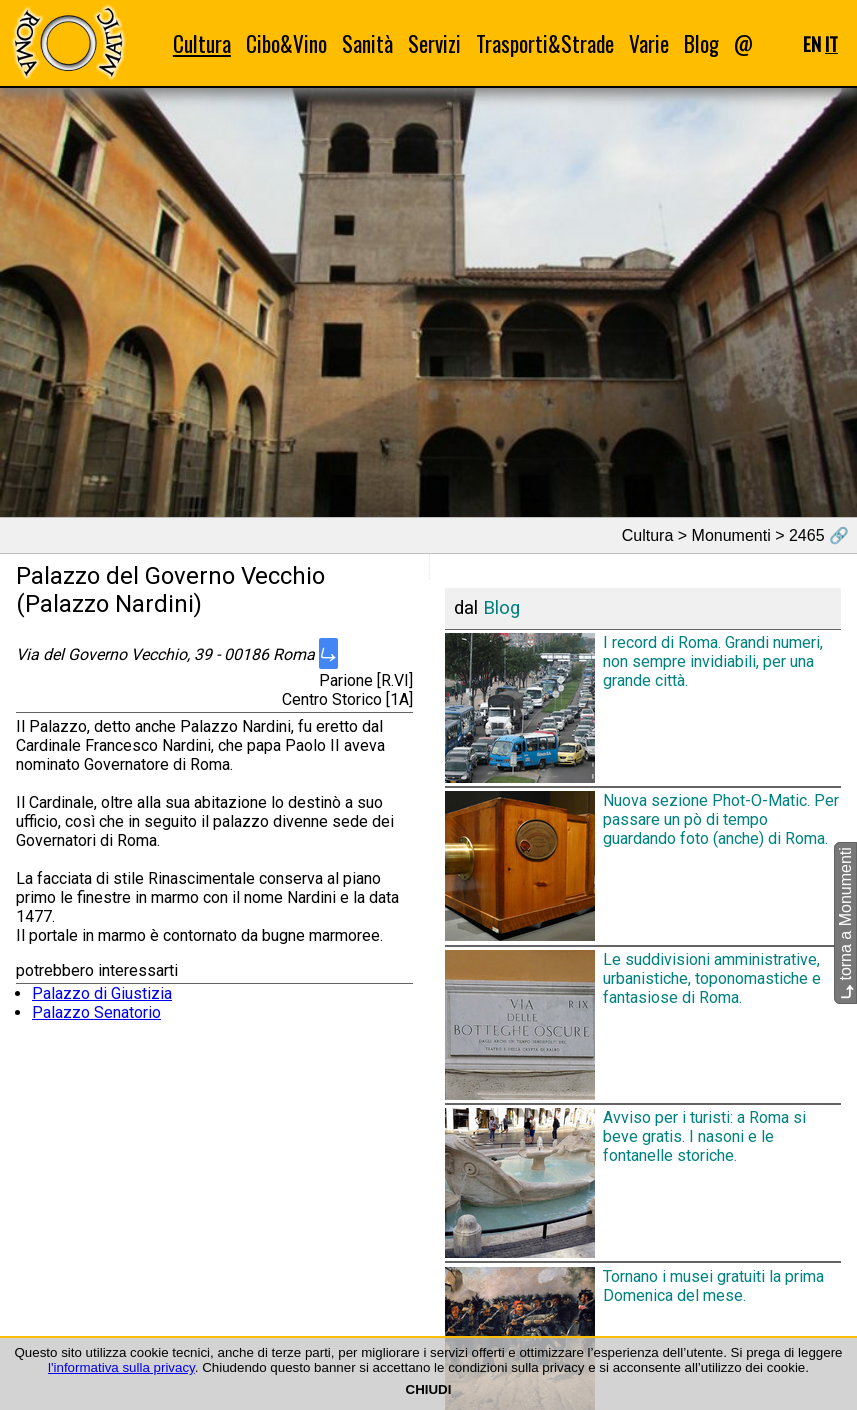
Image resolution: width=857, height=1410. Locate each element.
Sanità (367, 43)
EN (812, 43)
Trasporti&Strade (545, 43)
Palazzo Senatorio (96, 1012)
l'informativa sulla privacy (121, 1367)
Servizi (434, 43)
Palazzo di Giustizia (102, 993)
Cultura (202, 43)
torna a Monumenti (845, 923)
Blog (701, 43)
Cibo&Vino (286, 43)
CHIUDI (429, 1389)
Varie (649, 43)
